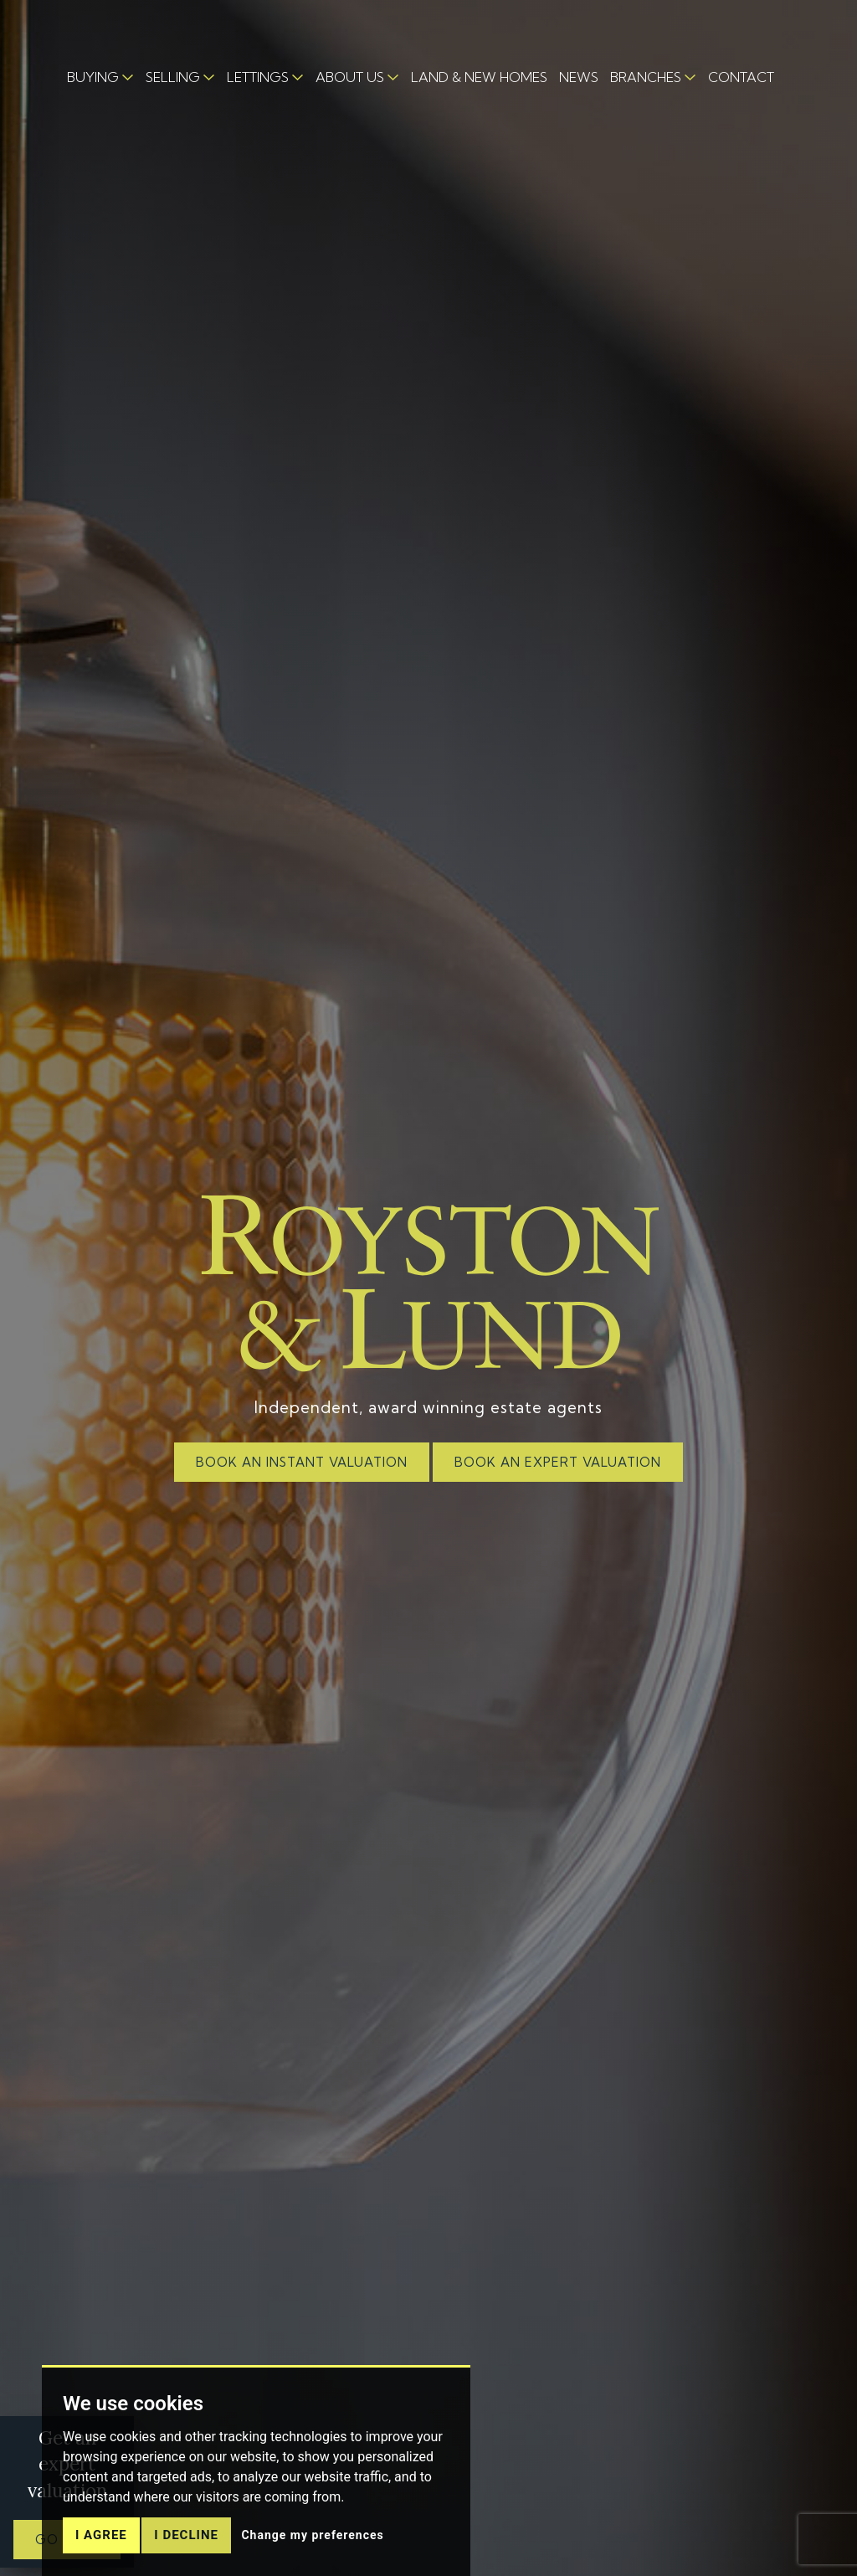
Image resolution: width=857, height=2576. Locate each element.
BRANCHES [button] (645, 77)
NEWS (578, 77)
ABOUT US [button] (350, 77)
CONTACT (741, 77)
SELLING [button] (173, 77)
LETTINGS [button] (258, 77)
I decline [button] (186, 2535)
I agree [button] (101, 2535)
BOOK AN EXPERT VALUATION (557, 1462)
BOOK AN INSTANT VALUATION (302, 1462)
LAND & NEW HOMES (479, 77)
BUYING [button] (93, 77)
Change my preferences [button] (312, 2535)
